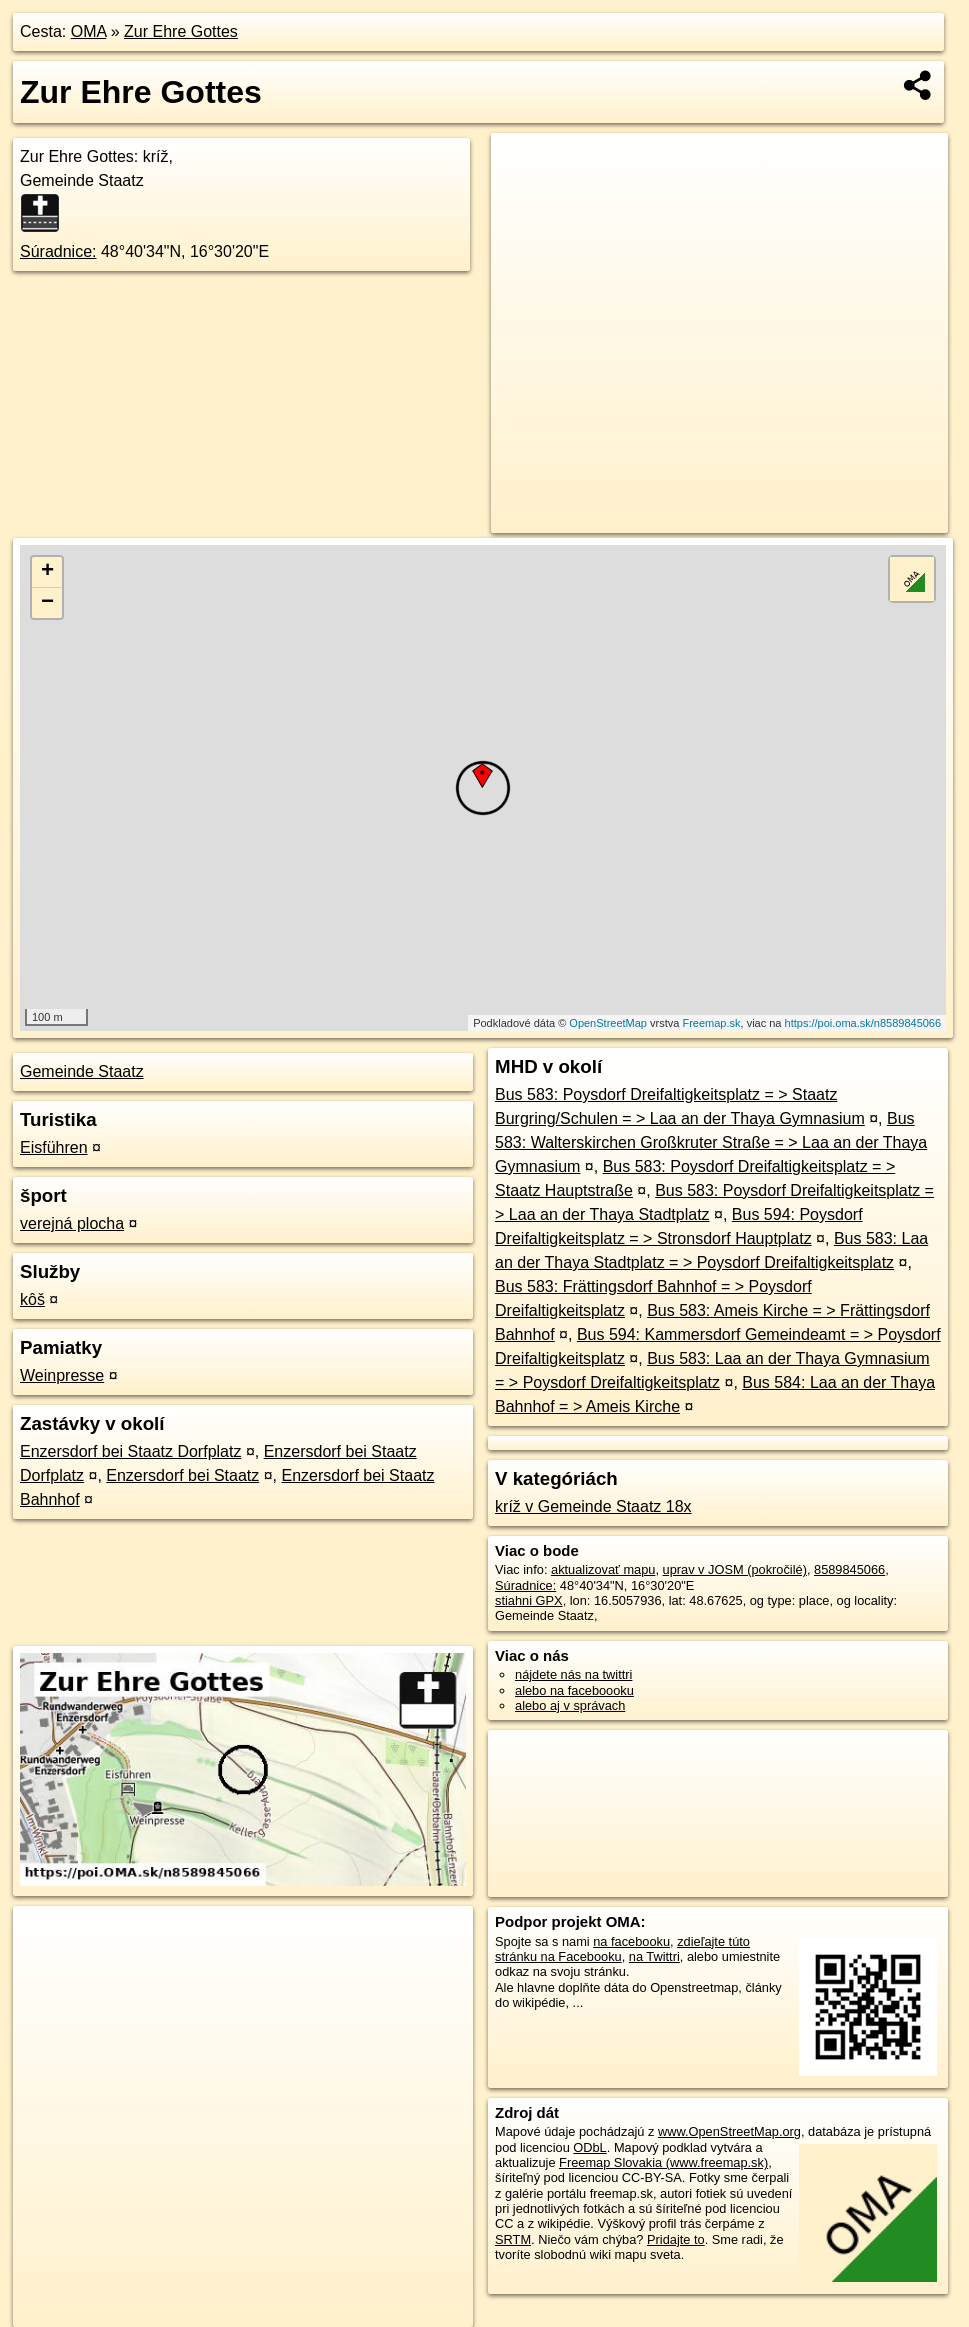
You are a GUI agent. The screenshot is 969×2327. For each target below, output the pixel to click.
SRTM (513, 2239)
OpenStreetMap (608, 1023)
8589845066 (849, 1569)
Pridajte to (676, 2239)
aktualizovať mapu (603, 1569)
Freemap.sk (711, 1023)
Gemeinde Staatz (82, 1071)
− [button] (47, 603)
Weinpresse (62, 1375)
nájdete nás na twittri (573, 1674)
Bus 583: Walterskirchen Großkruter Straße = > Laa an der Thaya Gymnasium (711, 1142)
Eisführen (54, 1147)
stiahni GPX (529, 1600)
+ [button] (47, 572)
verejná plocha (72, 1223)
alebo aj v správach (570, 1705)
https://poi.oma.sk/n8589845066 (863, 1023)
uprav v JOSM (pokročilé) (735, 1569)
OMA (89, 31)
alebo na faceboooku (574, 1690)
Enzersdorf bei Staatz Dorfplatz (130, 1451)
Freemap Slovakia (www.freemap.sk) (663, 2162)
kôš (32, 1299)
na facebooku (631, 1941)
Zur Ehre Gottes (181, 31)
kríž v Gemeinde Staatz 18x (593, 1506)
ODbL (589, 2147)
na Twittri (654, 1956)
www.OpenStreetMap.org (729, 2131)
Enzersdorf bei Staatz (182, 1475)
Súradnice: (58, 251)
